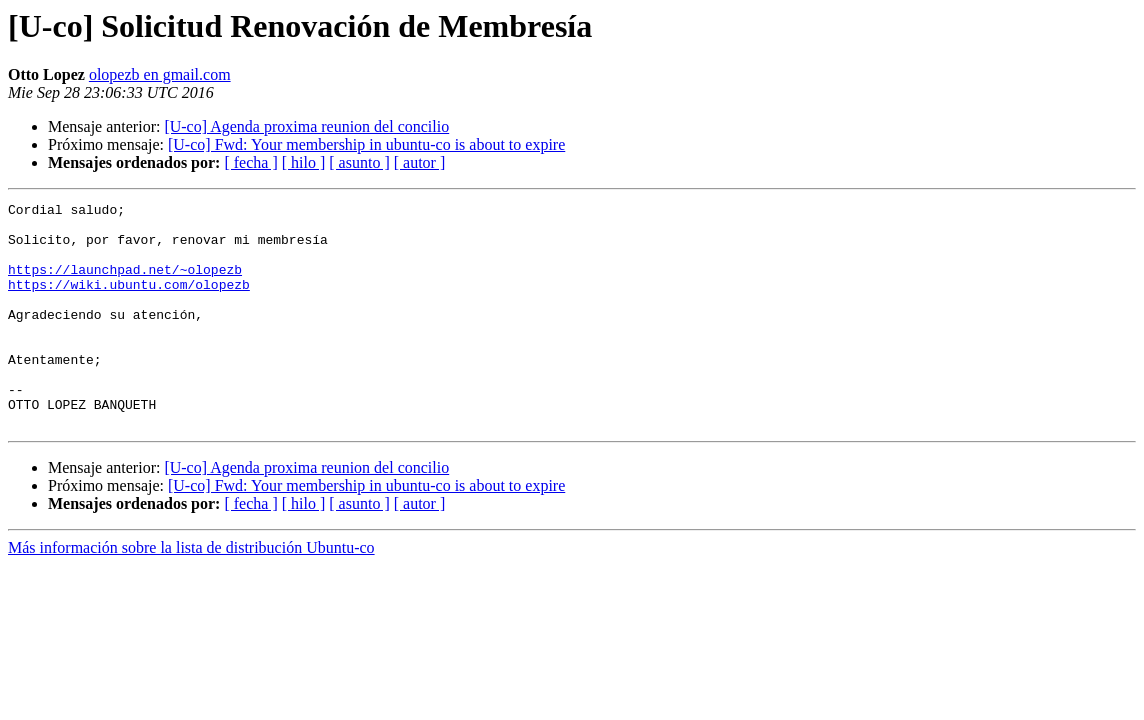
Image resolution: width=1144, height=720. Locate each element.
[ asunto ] (359, 162)
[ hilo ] (304, 162)
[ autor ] (420, 162)
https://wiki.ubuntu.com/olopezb (129, 302)
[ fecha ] (250, 162)
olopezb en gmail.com (160, 74)
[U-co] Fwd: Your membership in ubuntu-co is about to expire (366, 144)
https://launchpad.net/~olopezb (125, 284)
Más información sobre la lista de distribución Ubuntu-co (191, 592)
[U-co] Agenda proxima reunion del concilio (306, 126)
